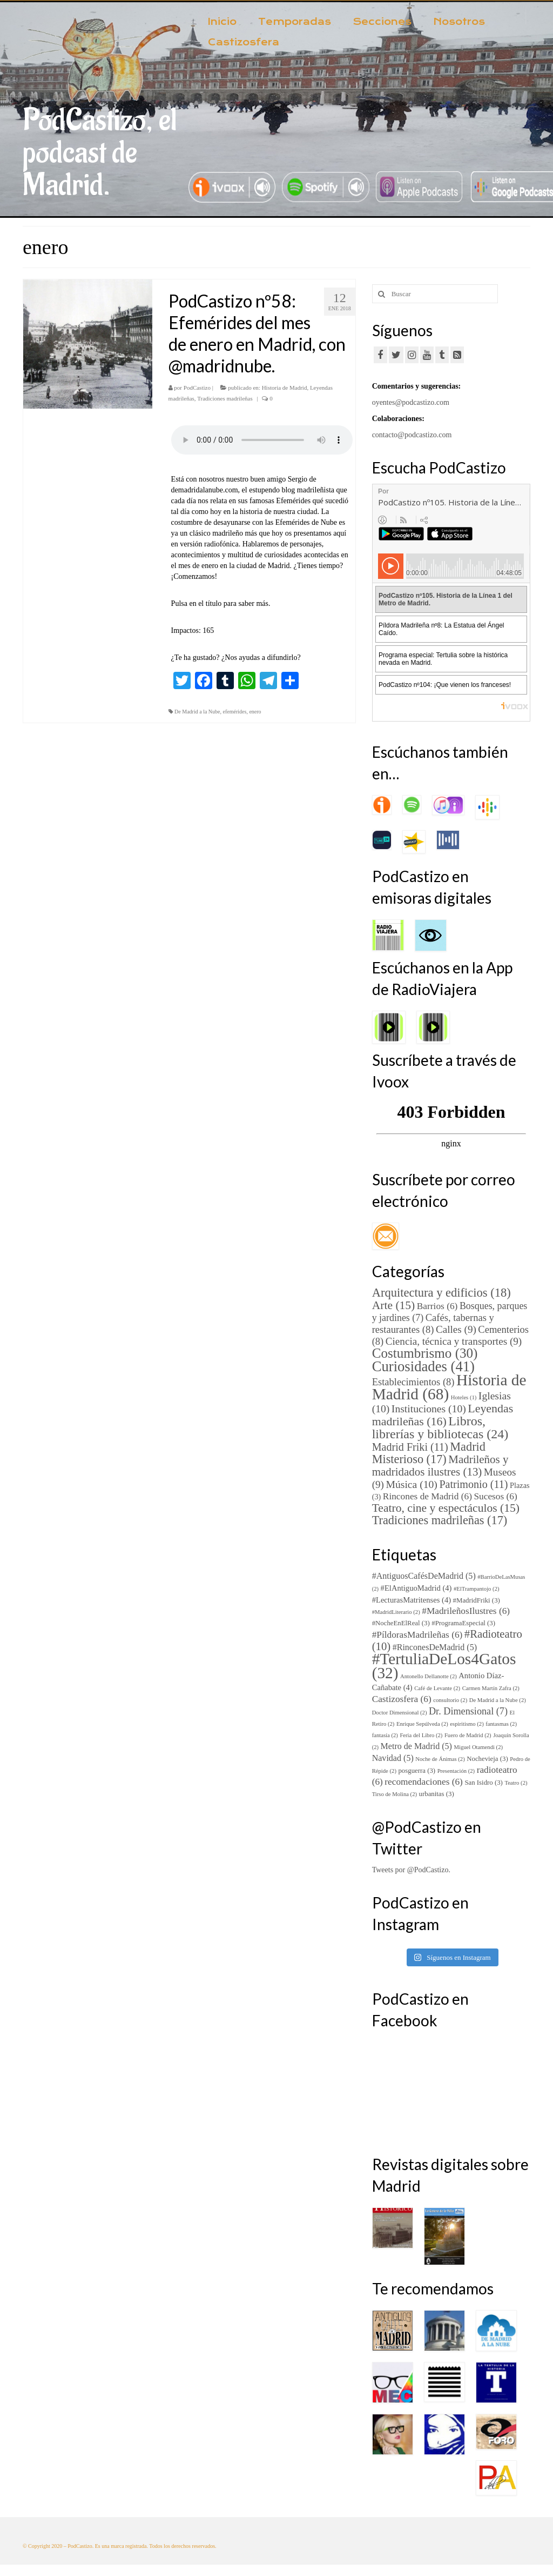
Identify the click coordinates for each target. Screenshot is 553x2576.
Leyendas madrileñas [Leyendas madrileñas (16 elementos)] (443, 1415)
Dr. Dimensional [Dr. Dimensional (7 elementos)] (468, 1711)
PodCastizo (197, 387)
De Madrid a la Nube (197, 712)
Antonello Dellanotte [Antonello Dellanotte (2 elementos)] (428, 1676)
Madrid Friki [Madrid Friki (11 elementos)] (410, 1447)
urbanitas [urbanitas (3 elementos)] (436, 1794)
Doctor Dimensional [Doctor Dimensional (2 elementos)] (399, 1713)
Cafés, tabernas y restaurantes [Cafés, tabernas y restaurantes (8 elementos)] (433, 1323)
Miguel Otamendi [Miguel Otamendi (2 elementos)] (478, 1747)
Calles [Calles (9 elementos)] (456, 1329)
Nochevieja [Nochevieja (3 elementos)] (487, 1759)
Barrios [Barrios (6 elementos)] (437, 1306)
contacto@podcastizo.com (412, 435)
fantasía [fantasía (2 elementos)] (385, 1735)
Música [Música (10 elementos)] (411, 1484)
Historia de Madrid (284, 387)
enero (255, 712)
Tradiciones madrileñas (225, 398)
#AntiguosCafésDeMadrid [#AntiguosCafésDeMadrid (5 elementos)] (424, 1575)
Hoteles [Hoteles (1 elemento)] (464, 1397)
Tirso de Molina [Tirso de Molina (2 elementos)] (394, 1794)
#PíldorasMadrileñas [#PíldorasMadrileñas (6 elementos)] (417, 1635)
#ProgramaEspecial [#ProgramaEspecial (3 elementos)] (463, 1623)
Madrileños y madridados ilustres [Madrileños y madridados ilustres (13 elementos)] (440, 1465)
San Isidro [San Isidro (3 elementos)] (483, 1782)
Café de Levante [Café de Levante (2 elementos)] (437, 1688)
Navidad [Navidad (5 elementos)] (393, 1758)
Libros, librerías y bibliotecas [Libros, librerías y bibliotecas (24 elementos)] (440, 1427)
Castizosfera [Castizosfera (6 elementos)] (401, 1699)
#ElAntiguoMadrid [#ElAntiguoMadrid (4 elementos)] (416, 1588)
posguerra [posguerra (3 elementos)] (416, 1770)
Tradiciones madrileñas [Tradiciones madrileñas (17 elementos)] (440, 1520)
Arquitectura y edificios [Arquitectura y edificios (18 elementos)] (441, 1292)
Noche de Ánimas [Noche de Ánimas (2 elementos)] (439, 1759)
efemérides (235, 712)
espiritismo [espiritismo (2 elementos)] (466, 1724)
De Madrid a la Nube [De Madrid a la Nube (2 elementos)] (497, 1700)
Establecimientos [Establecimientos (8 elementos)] (413, 1381)
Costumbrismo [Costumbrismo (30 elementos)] (425, 1353)
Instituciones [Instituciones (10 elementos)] (429, 1408)
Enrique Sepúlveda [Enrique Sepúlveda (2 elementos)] (422, 1724)
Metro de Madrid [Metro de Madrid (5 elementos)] (416, 1746)
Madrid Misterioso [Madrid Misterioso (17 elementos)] (428, 1453)
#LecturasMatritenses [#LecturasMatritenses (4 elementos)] (411, 1600)
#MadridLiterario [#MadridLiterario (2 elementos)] (396, 1612)
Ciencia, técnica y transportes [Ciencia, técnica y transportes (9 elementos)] (454, 1341)
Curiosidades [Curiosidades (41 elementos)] (423, 1366)
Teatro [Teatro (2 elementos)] (515, 1783)
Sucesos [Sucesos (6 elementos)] (495, 1496)
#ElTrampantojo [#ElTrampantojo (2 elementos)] (477, 1589)
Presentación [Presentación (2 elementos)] (456, 1771)
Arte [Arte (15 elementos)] (393, 1305)
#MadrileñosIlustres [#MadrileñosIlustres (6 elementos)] (466, 1611)
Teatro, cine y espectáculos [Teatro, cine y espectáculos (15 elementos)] (446, 1507)
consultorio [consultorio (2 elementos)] (450, 1700)
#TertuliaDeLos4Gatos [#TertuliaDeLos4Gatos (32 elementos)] (444, 1665)
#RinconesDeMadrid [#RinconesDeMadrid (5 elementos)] (435, 1647)
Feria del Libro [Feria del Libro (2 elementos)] (421, 1735)
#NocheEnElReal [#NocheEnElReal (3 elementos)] (401, 1623)
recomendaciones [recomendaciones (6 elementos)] (424, 1782)
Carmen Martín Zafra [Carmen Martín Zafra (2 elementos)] (491, 1688)
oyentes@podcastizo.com (410, 402)
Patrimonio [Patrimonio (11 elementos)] (473, 1484)
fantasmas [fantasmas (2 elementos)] (501, 1724)
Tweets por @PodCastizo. (411, 1870)
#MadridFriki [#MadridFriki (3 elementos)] (476, 1600)
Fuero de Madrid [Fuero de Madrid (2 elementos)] (467, 1735)
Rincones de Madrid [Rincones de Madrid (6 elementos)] (427, 1496)
